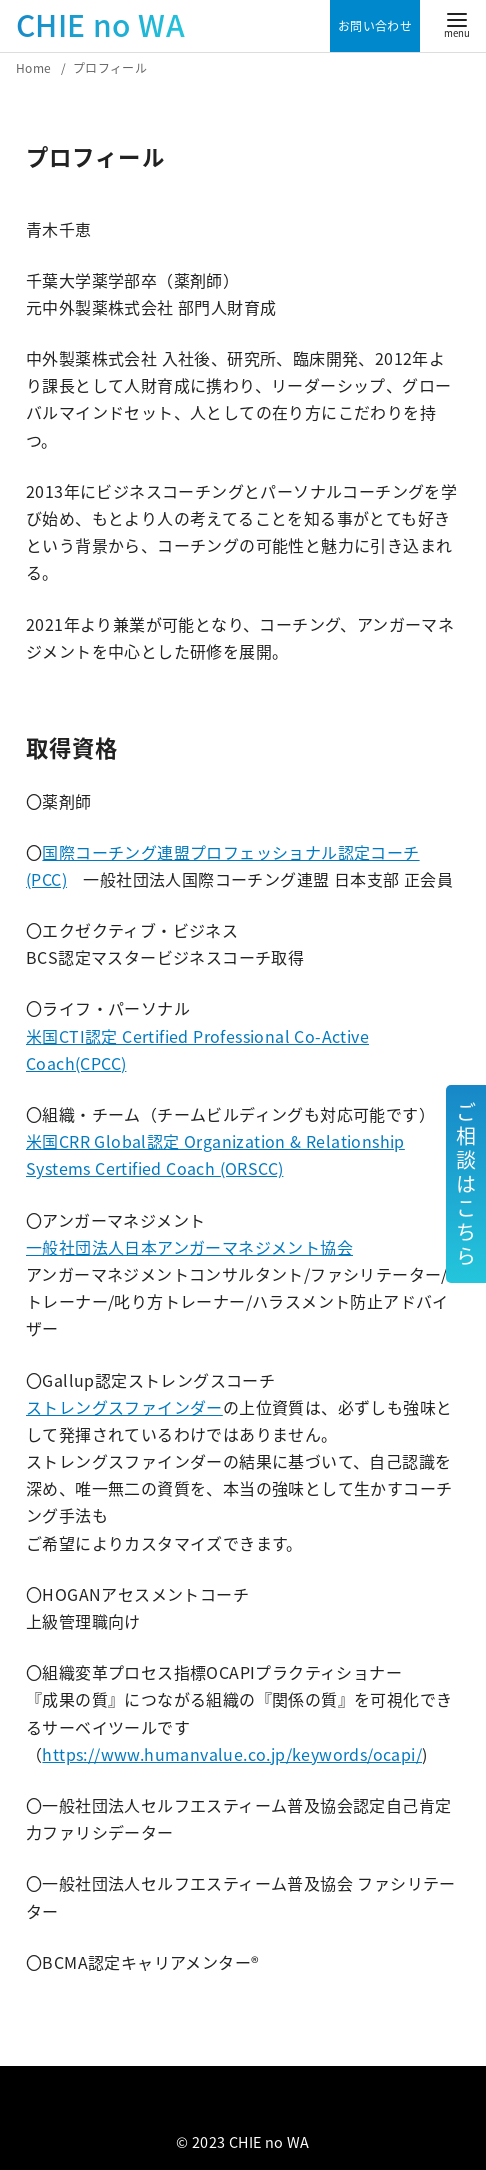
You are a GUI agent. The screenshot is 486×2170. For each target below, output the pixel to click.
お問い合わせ (375, 26)
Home (35, 68)
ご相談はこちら (466, 1183)
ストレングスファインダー (124, 1407)
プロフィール (110, 68)
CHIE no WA (100, 24)
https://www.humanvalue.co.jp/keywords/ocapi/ (232, 1754)
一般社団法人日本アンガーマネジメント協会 (189, 1247)
